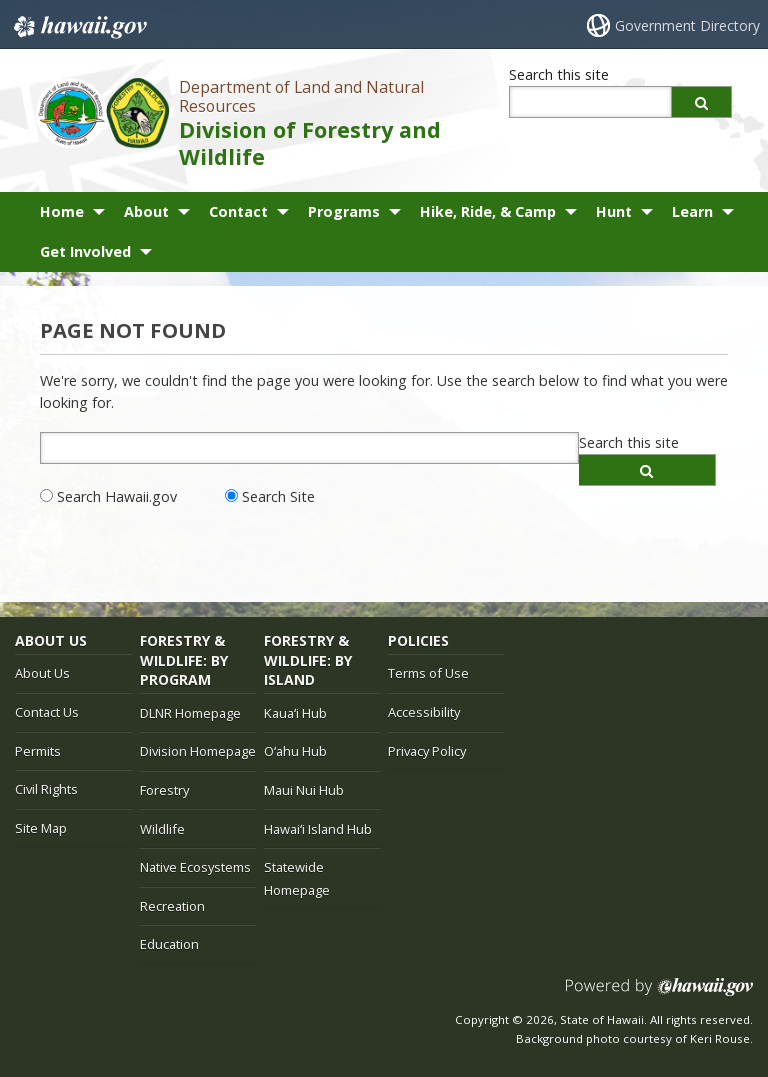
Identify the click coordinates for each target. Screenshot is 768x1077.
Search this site (559, 74)
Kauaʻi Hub (295, 713)
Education (169, 944)
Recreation (172, 906)
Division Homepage (198, 751)
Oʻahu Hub (295, 751)
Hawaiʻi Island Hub (318, 829)
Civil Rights (46, 789)
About (146, 211)
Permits (38, 751)
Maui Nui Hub (304, 790)
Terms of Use (428, 673)
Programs (344, 211)
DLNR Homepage (190, 713)
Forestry (164, 790)
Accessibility (424, 712)
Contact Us (47, 712)
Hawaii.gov (78, 27)
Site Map (41, 828)
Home (62, 211)
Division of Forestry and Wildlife (310, 143)
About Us (42, 673)
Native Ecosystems (195, 867)
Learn (692, 211)
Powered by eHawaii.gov (659, 994)
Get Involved (85, 251)
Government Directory (687, 25)
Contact (238, 211)
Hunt (614, 211)
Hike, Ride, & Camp (488, 211)
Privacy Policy (427, 751)
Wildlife (162, 829)
